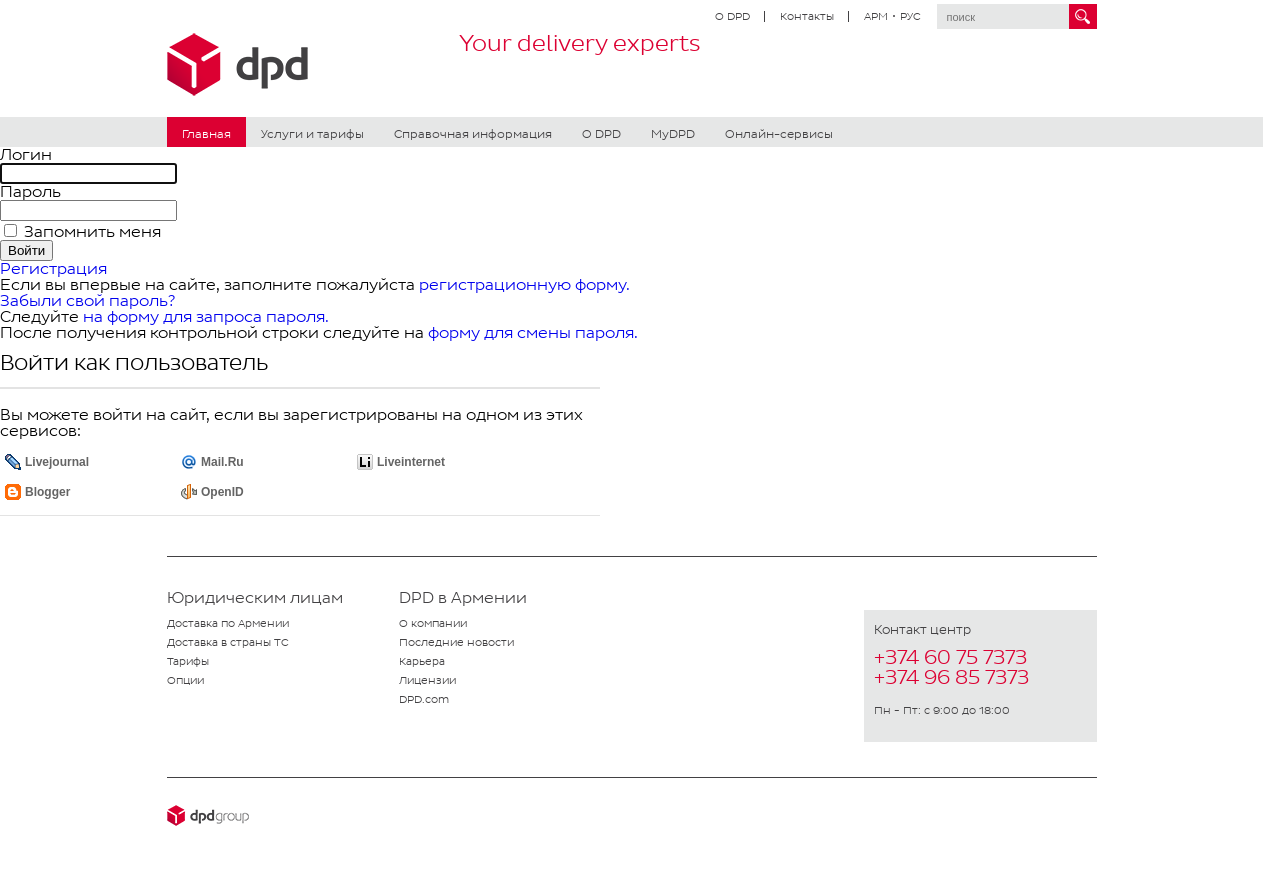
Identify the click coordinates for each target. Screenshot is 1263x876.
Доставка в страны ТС (228, 642)
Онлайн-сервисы (779, 134)
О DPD (732, 16)
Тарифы (188, 661)
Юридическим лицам (255, 598)
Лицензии (427, 680)
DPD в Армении (463, 598)
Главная (206, 134)
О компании (433, 623)
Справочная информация (473, 134)
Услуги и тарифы (312, 134)
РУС (910, 16)
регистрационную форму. (524, 284)
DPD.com (424, 699)
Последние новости (456, 642)
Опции (185, 680)
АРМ (876, 16)
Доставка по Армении (228, 623)
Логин (26, 154)
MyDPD (673, 134)
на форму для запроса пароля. (206, 316)
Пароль (30, 191)
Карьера (422, 661)
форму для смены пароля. (533, 332)
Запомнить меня (90, 231)
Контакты (807, 16)
